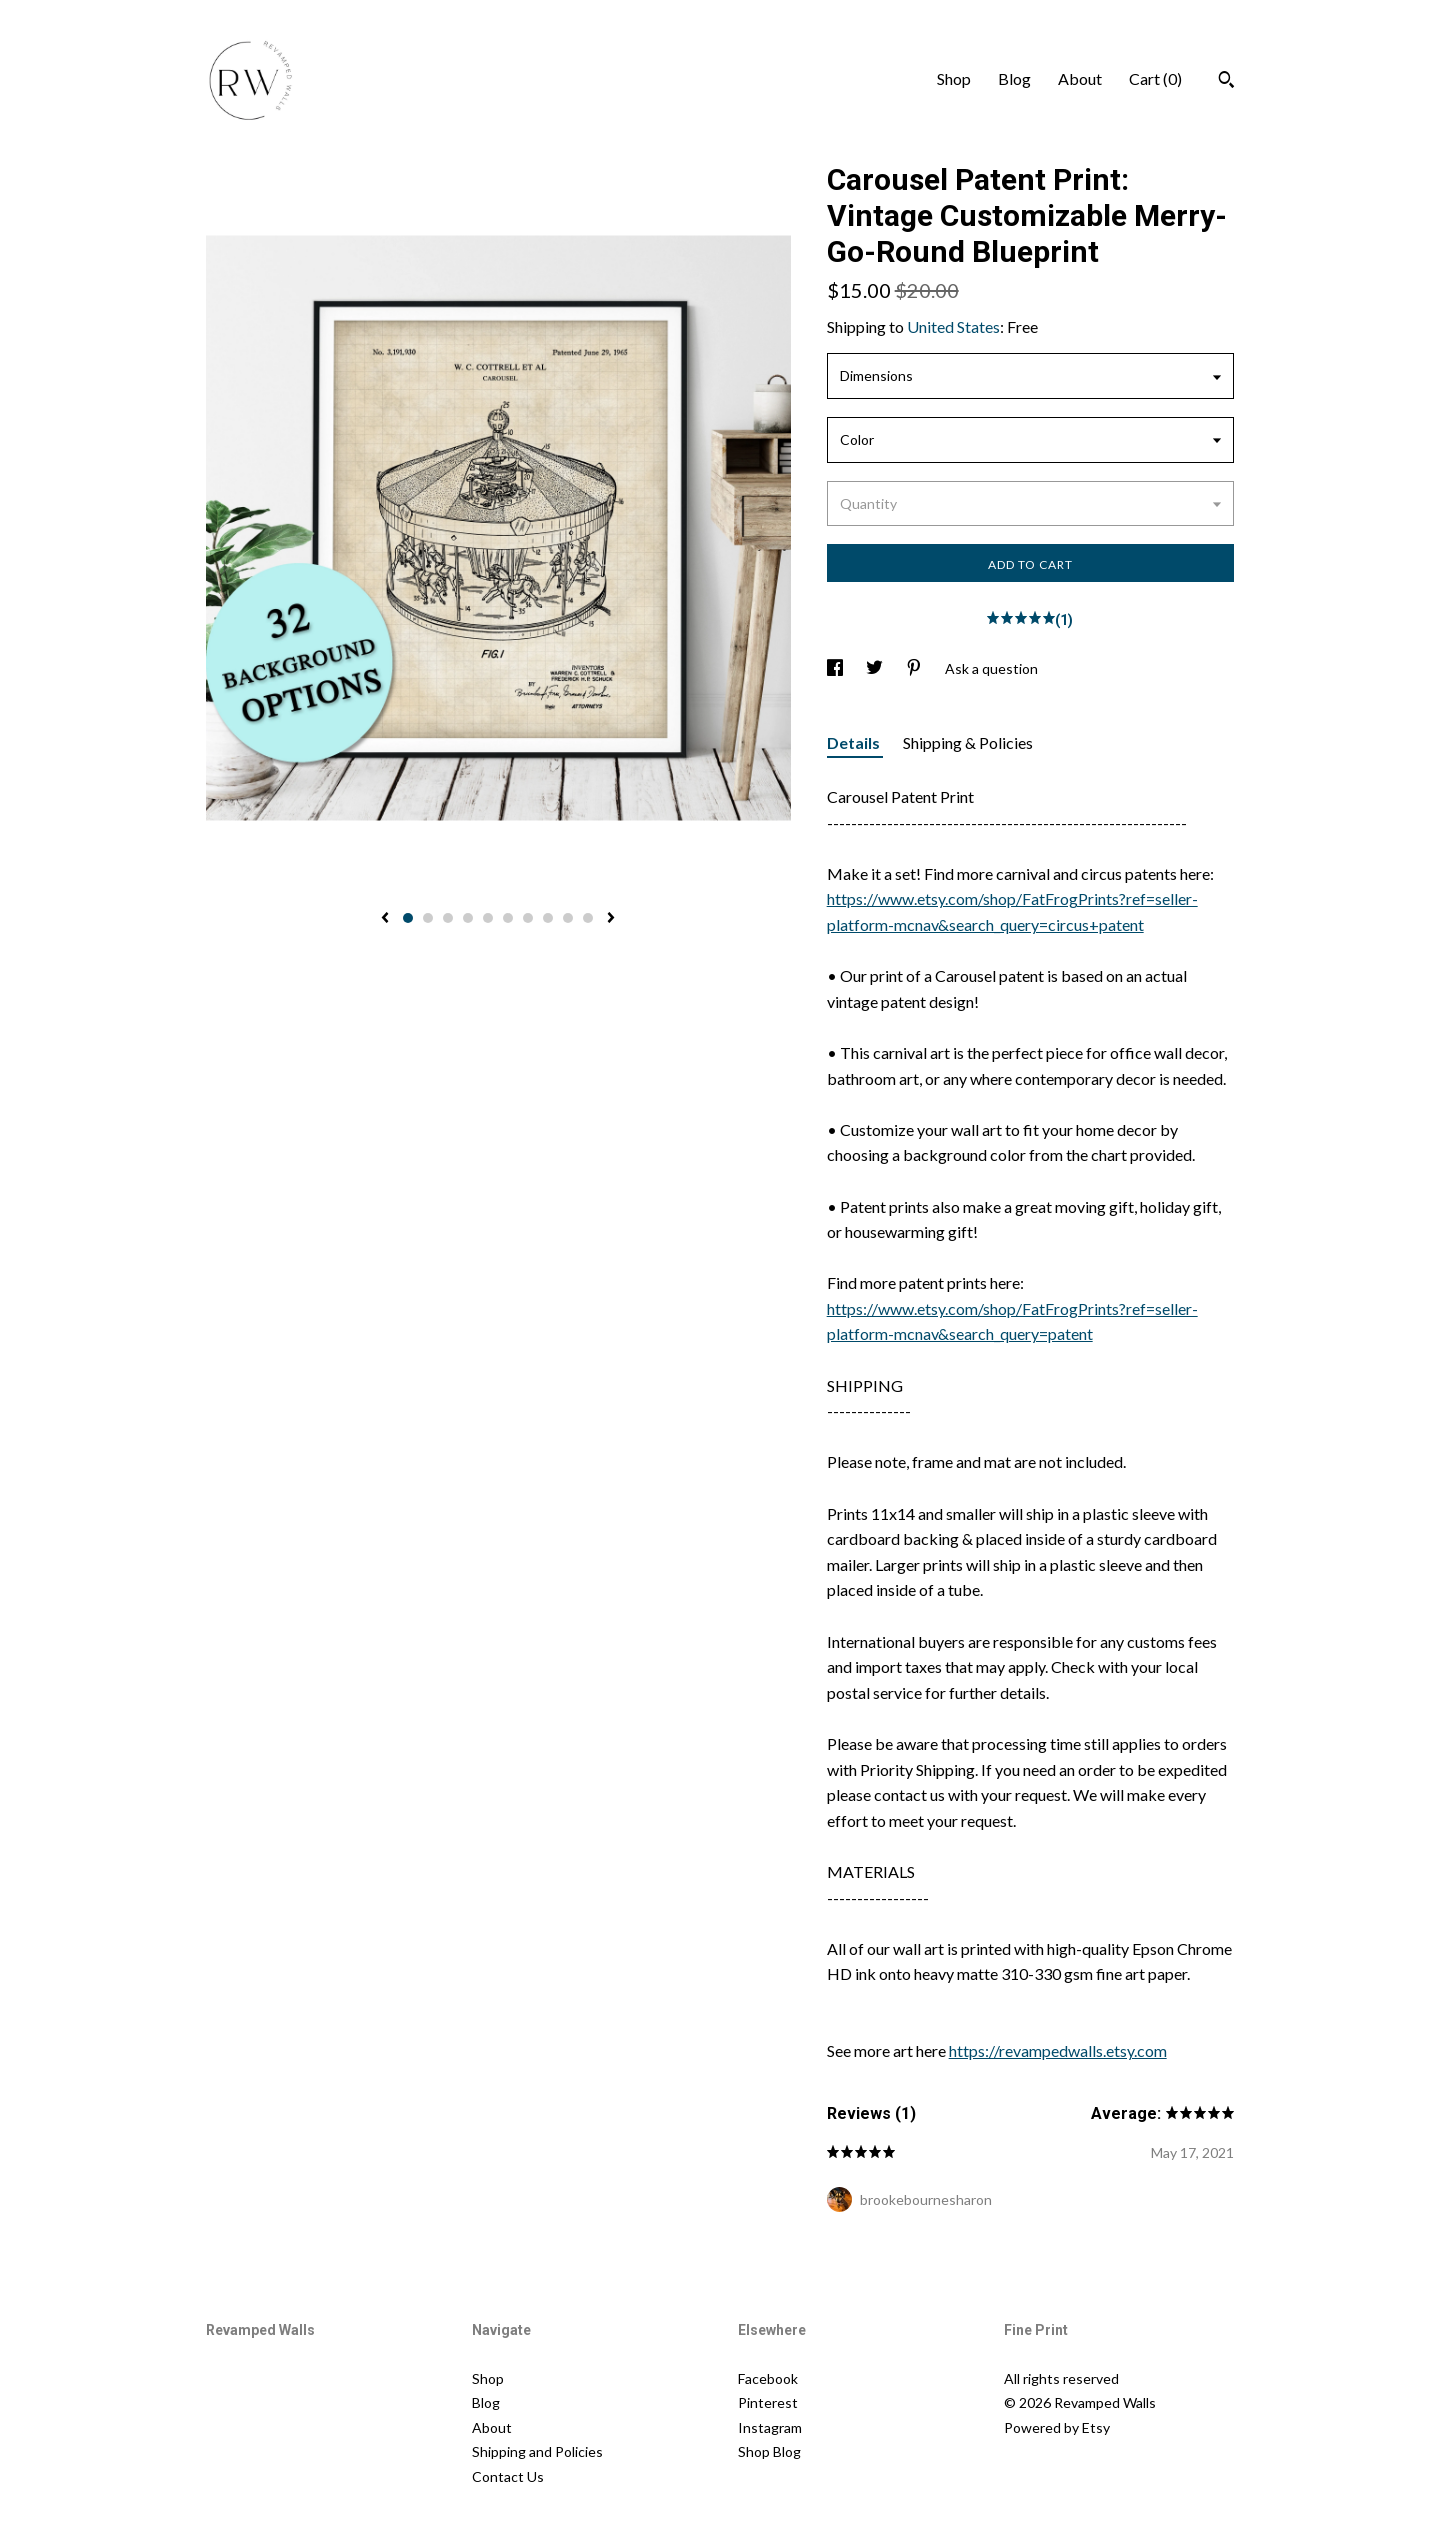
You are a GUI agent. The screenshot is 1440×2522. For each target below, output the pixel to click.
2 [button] (428, 918)
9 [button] (568, 918)
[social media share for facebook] (836, 668)
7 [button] (528, 918)
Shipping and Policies (537, 2451)
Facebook (768, 2378)
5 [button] (488, 918)
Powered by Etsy (1057, 2427)
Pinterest (768, 2402)
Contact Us (508, 2476)
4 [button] (468, 918)
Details (855, 742)
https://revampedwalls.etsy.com (1058, 2050)
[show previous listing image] (385, 919)
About (1080, 78)
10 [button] (588, 918)
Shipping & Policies (968, 742)
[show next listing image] (611, 919)
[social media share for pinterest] (915, 668)
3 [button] (448, 918)
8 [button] (548, 918)
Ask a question (991, 668)
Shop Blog (769, 2451)
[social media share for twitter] (876, 668)
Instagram (770, 2427)
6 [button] (508, 918)
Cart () (1155, 78)
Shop (954, 78)
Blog (1014, 78)
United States (953, 326)
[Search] (1226, 82)
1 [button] (408, 918)
